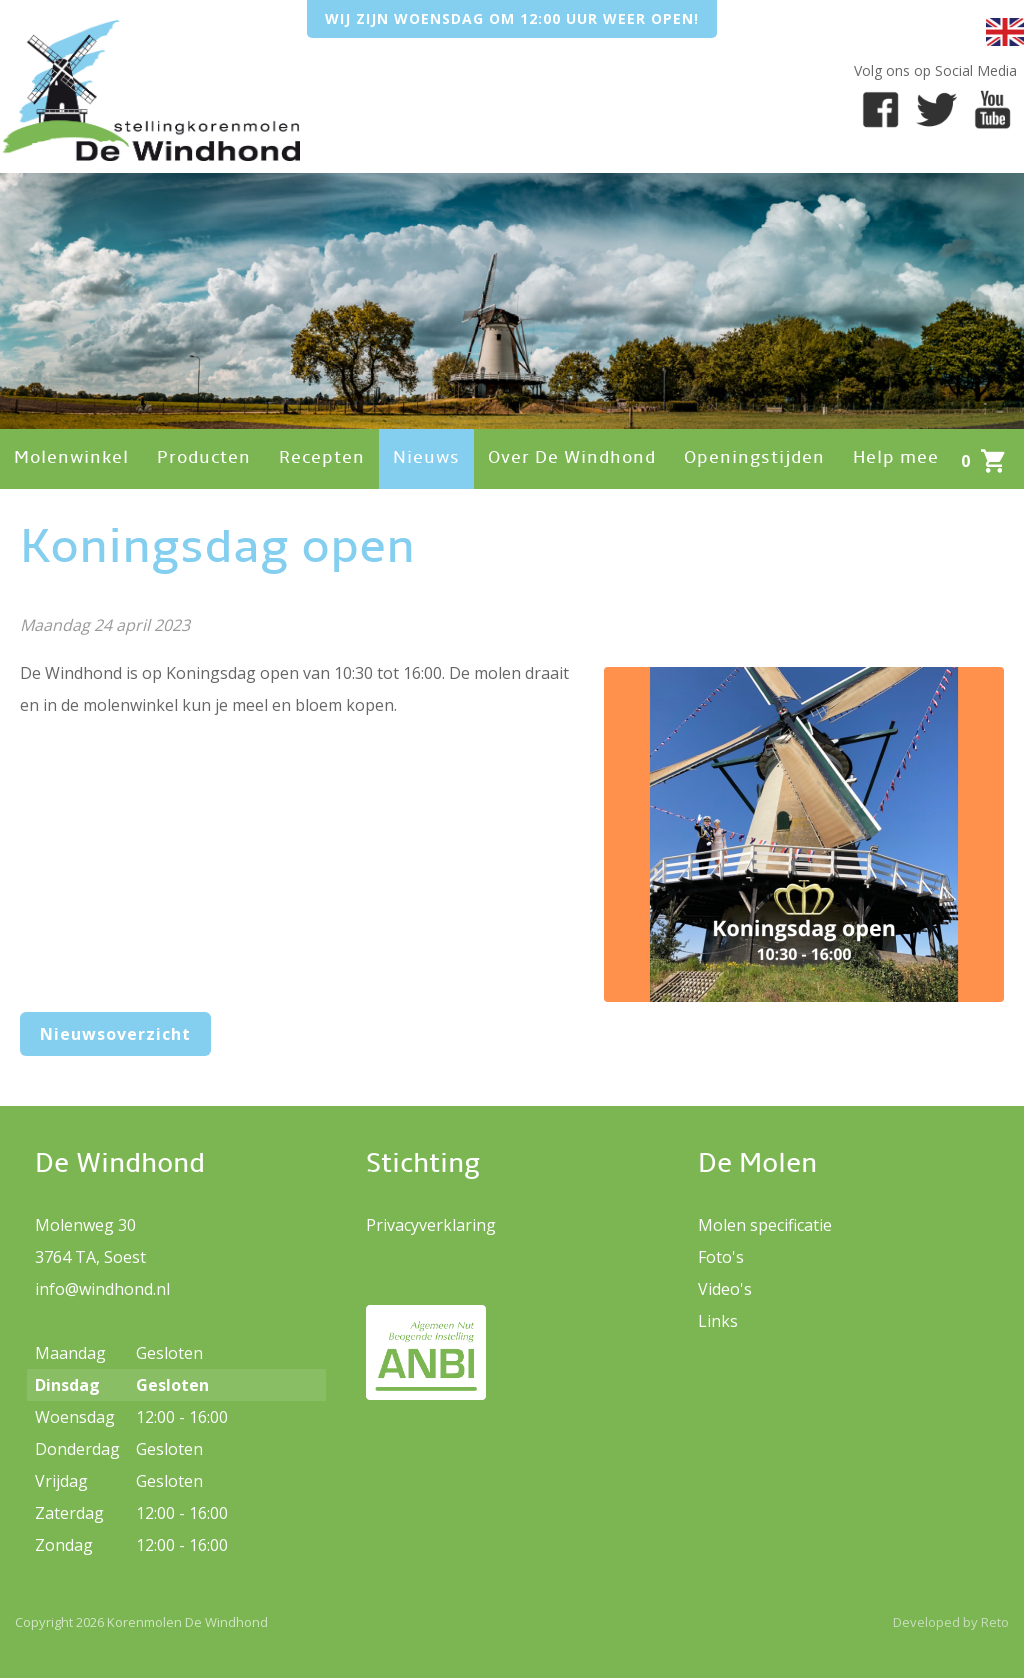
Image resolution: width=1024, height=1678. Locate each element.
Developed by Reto (951, 1622)
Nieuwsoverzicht (115, 1034)
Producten (204, 458)
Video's (725, 1289)
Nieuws (426, 458)
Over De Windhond (572, 458)
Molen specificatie (765, 1225)
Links (718, 1321)
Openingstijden (754, 458)
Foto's (721, 1257)
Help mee (896, 458)
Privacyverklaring (431, 1225)
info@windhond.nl (102, 1289)
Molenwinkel (71, 458)
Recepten (322, 458)
